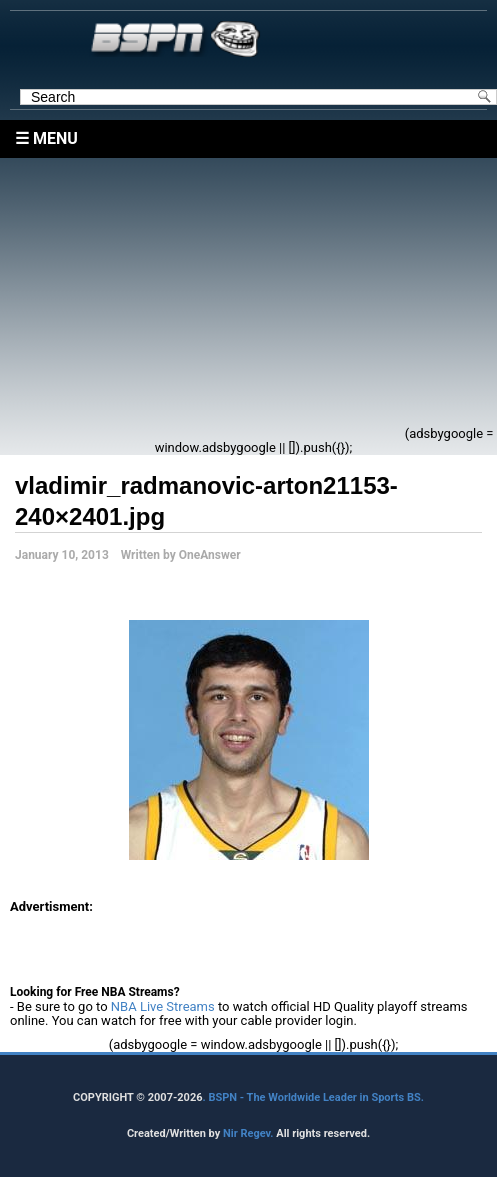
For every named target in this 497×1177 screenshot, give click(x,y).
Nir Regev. (249, 1133)
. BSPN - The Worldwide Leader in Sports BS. (313, 1097)
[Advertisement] (208, 298)
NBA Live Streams (163, 1006)
